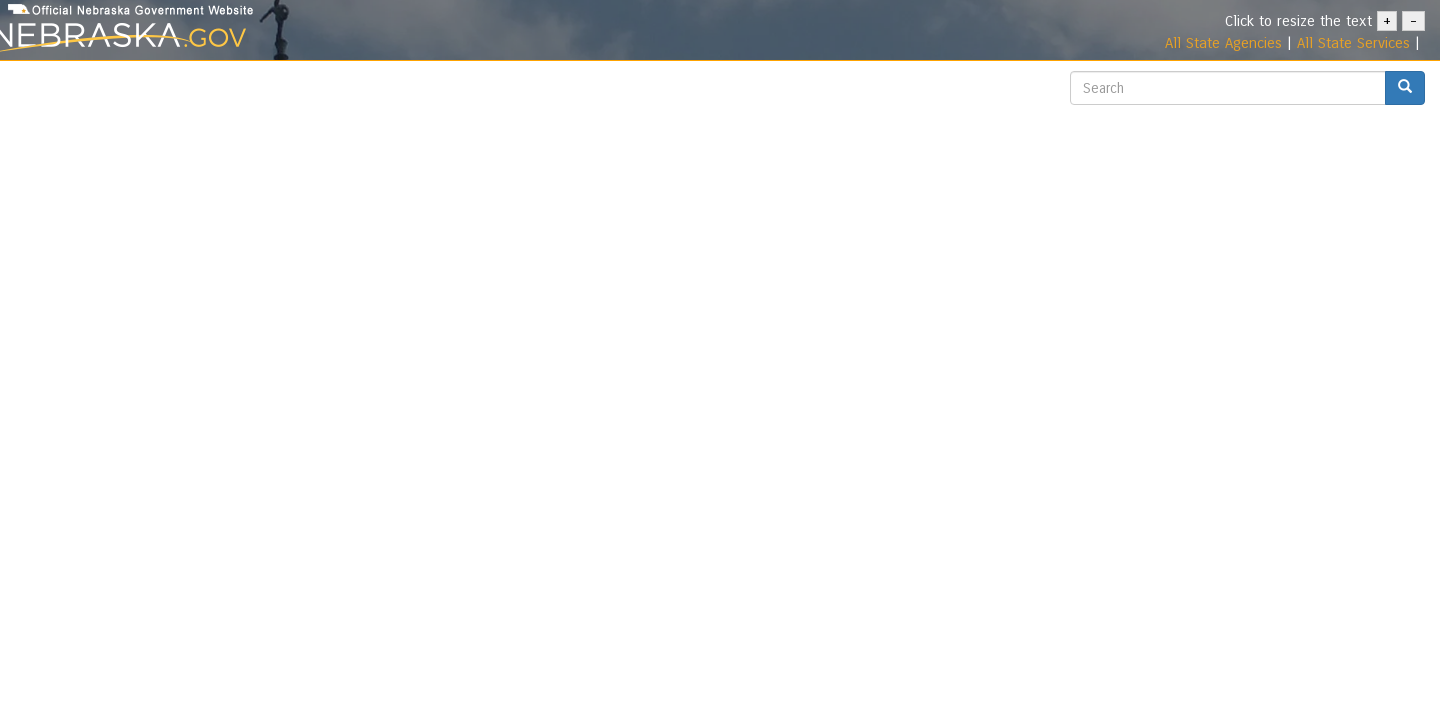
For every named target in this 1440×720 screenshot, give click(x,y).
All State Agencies (1223, 43)
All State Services (1353, 43)
